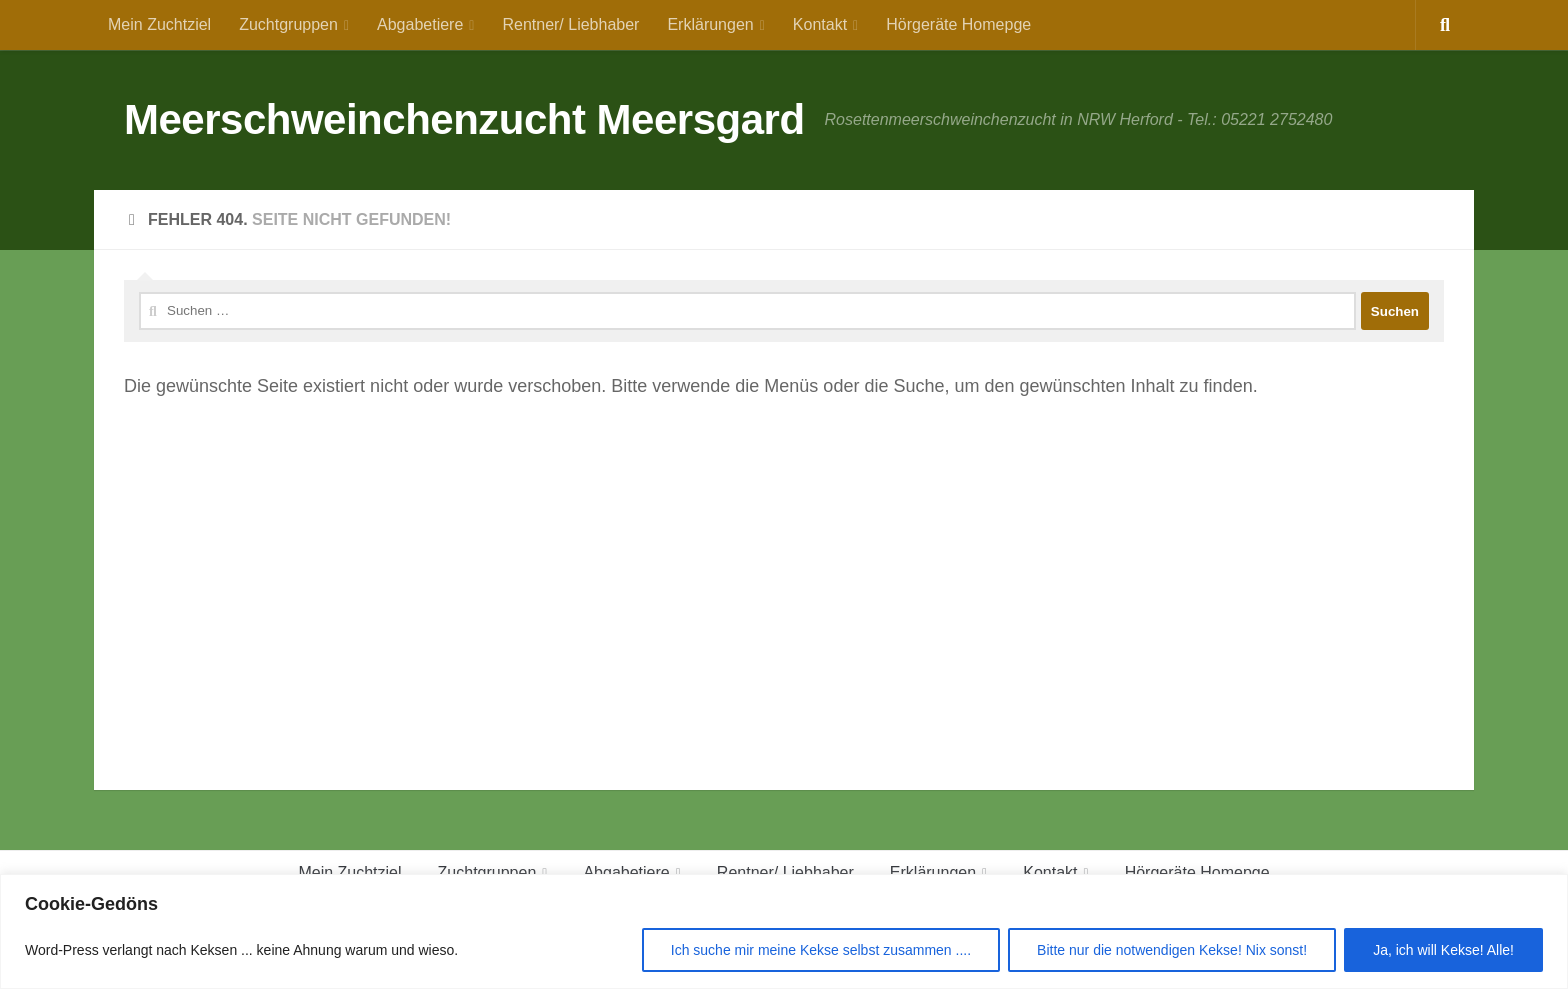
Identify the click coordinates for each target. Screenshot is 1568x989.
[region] (784, 931)
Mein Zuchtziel (159, 24)
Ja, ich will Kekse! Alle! (1443, 950)
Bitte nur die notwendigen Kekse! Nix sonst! (1172, 950)
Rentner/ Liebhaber (570, 24)
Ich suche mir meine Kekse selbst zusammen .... (821, 950)
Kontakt (820, 24)
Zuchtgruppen (288, 24)
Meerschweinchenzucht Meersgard (464, 119)
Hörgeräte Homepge (958, 24)
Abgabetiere (420, 24)
